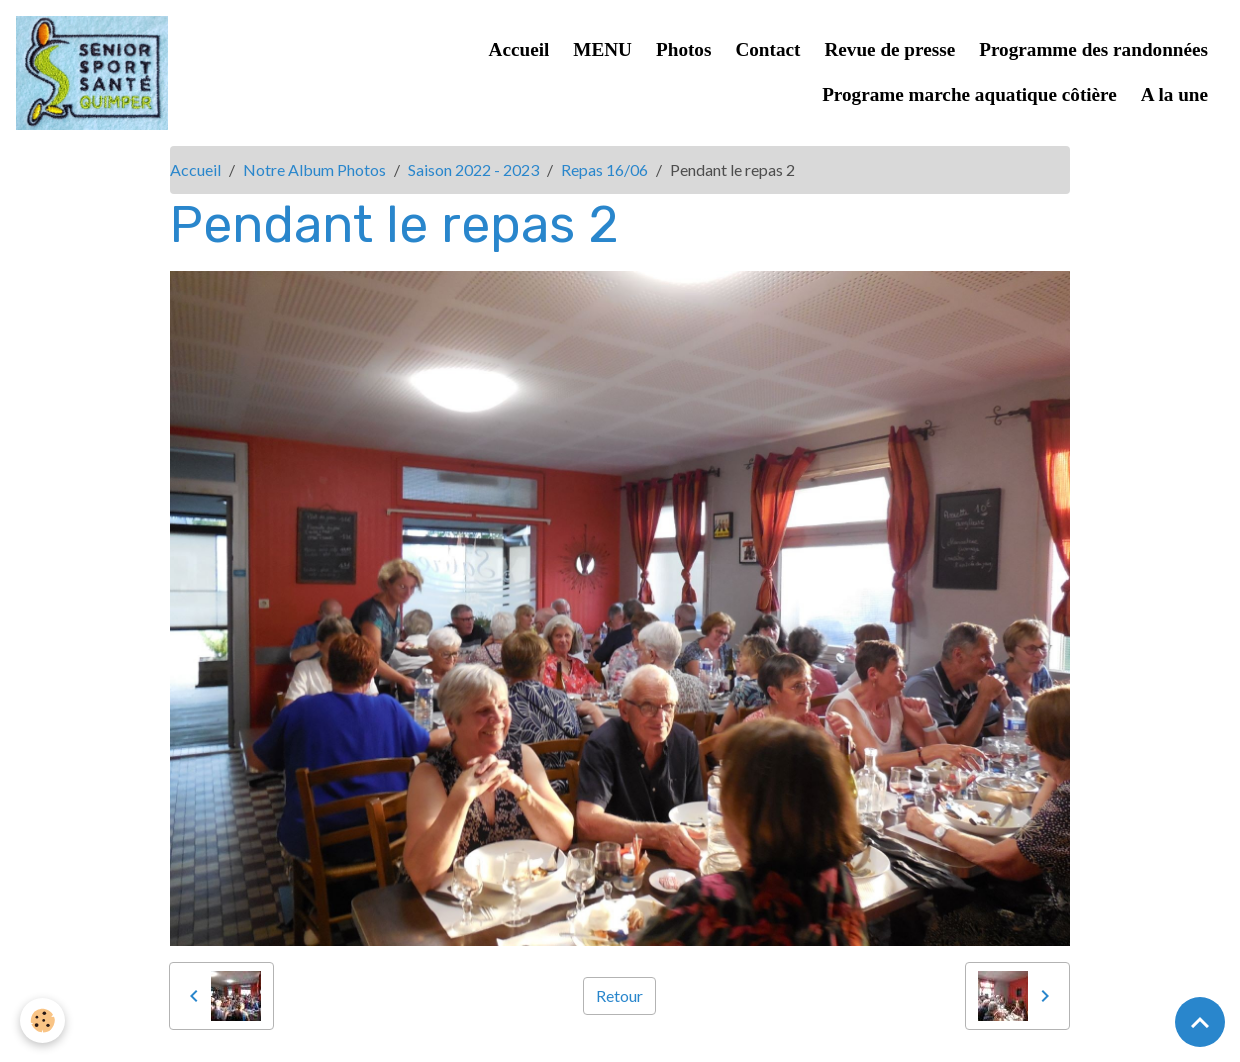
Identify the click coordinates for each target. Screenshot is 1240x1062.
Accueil (519, 49)
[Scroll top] (1200, 1022)
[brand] (92, 73)
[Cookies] (42, 1020)
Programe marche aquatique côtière (969, 94)
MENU (602, 49)
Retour (619, 995)
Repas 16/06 (604, 169)
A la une (1174, 94)
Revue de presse (889, 49)
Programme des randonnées (1093, 49)
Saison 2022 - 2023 (473, 169)
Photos (683, 49)
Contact (767, 49)
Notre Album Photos (314, 169)
